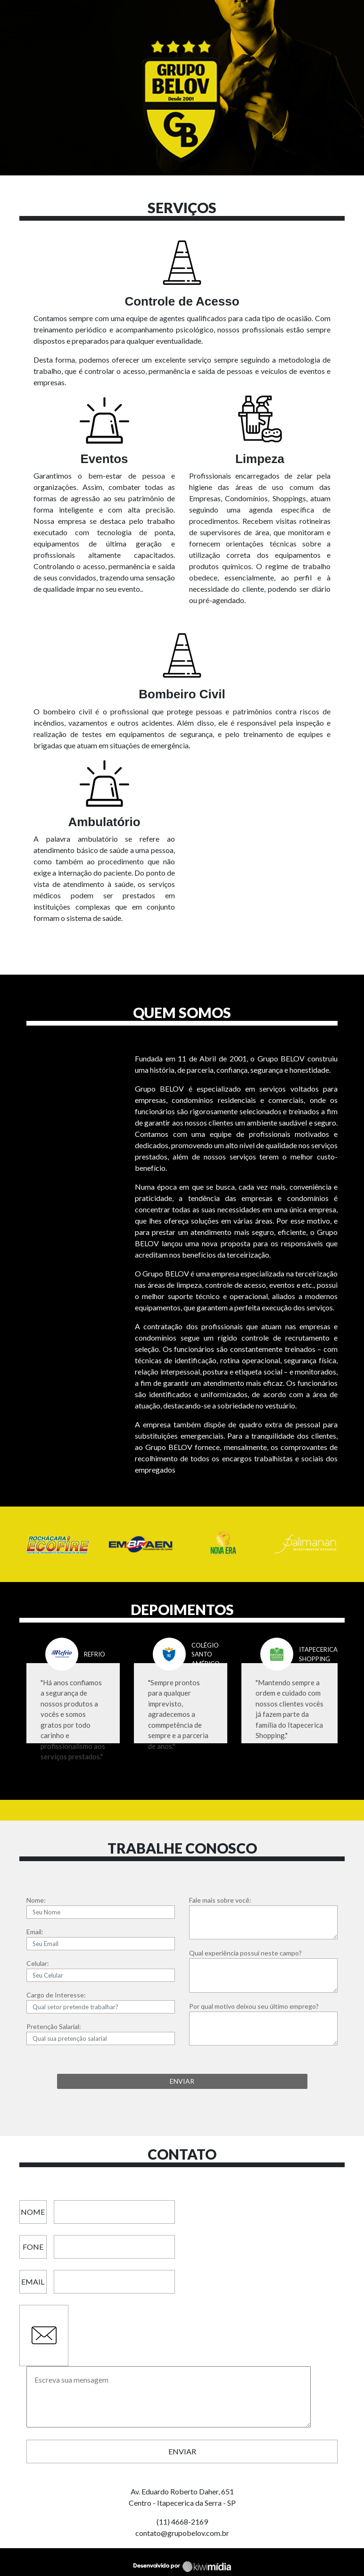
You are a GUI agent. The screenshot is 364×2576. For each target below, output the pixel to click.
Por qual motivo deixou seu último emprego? (254, 2006)
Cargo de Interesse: (56, 1995)
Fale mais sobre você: (220, 1900)
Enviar (182, 2451)
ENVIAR (182, 2081)
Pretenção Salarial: (53, 2026)
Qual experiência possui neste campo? (245, 1953)
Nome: (36, 1900)
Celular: (37, 1963)
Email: (34, 1932)
